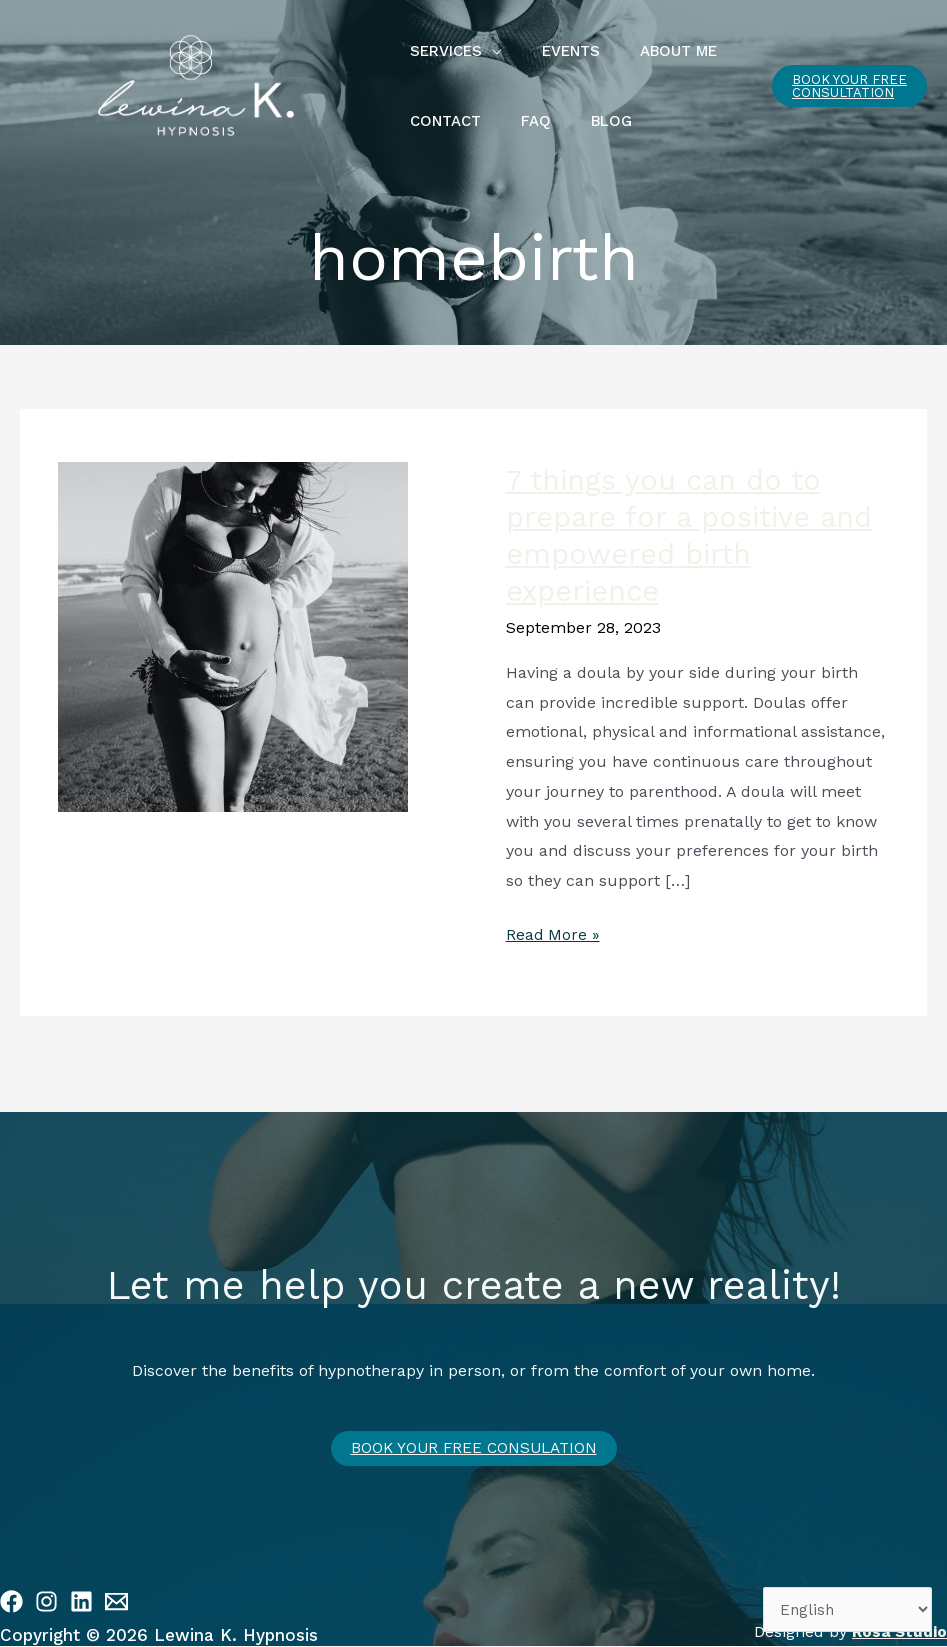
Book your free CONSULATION (474, 1448)
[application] (487, 51)
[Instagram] (46, 1601)
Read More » (553, 932)
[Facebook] (11, 1601)
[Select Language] (844, 1608)
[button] (843, 86)
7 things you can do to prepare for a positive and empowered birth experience (697, 535)
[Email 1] (116, 1601)
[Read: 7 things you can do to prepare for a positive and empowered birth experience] (233, 635)
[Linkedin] (81, 1601)
